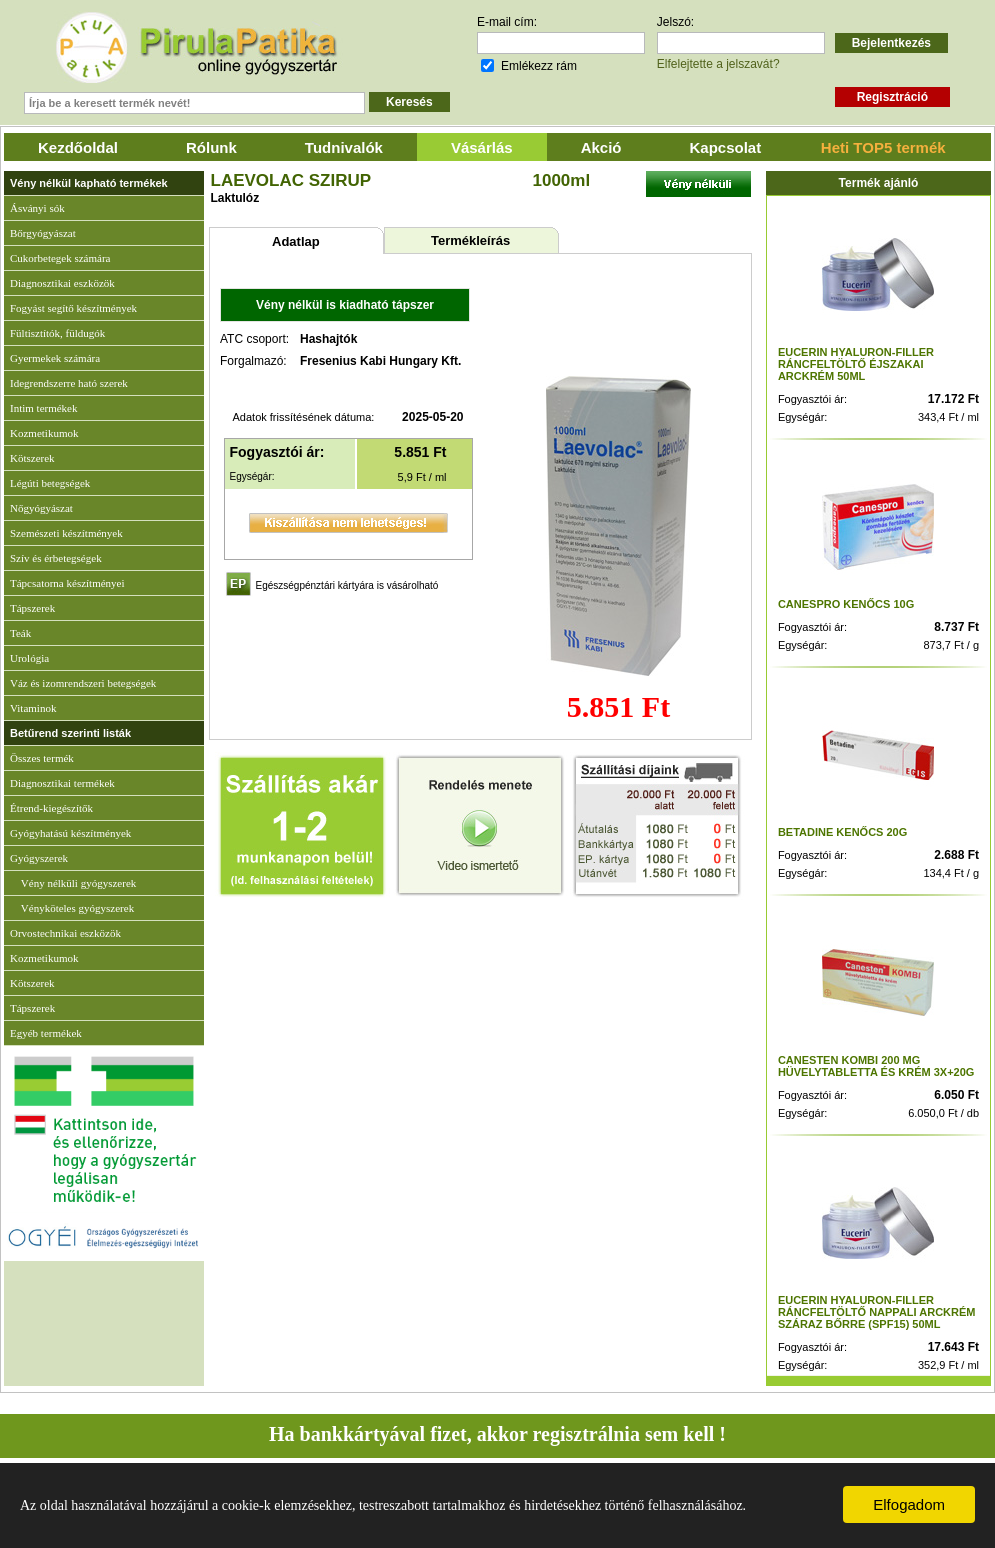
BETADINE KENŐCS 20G (842, 832)
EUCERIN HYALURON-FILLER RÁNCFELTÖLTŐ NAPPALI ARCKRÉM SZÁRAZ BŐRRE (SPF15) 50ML (877, 1312)
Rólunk (211, 147)
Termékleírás (470, 240)
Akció (601, 147)
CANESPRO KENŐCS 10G (846, 604)
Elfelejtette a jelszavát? (718, 64)
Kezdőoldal (78, 147)
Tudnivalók (344, 147)
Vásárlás (482, 147)
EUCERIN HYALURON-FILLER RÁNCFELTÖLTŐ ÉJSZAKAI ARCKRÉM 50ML (856, 364)
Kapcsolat (726, 147)
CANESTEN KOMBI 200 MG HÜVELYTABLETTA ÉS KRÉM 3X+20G (876, 1066)
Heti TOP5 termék (883, 147)
